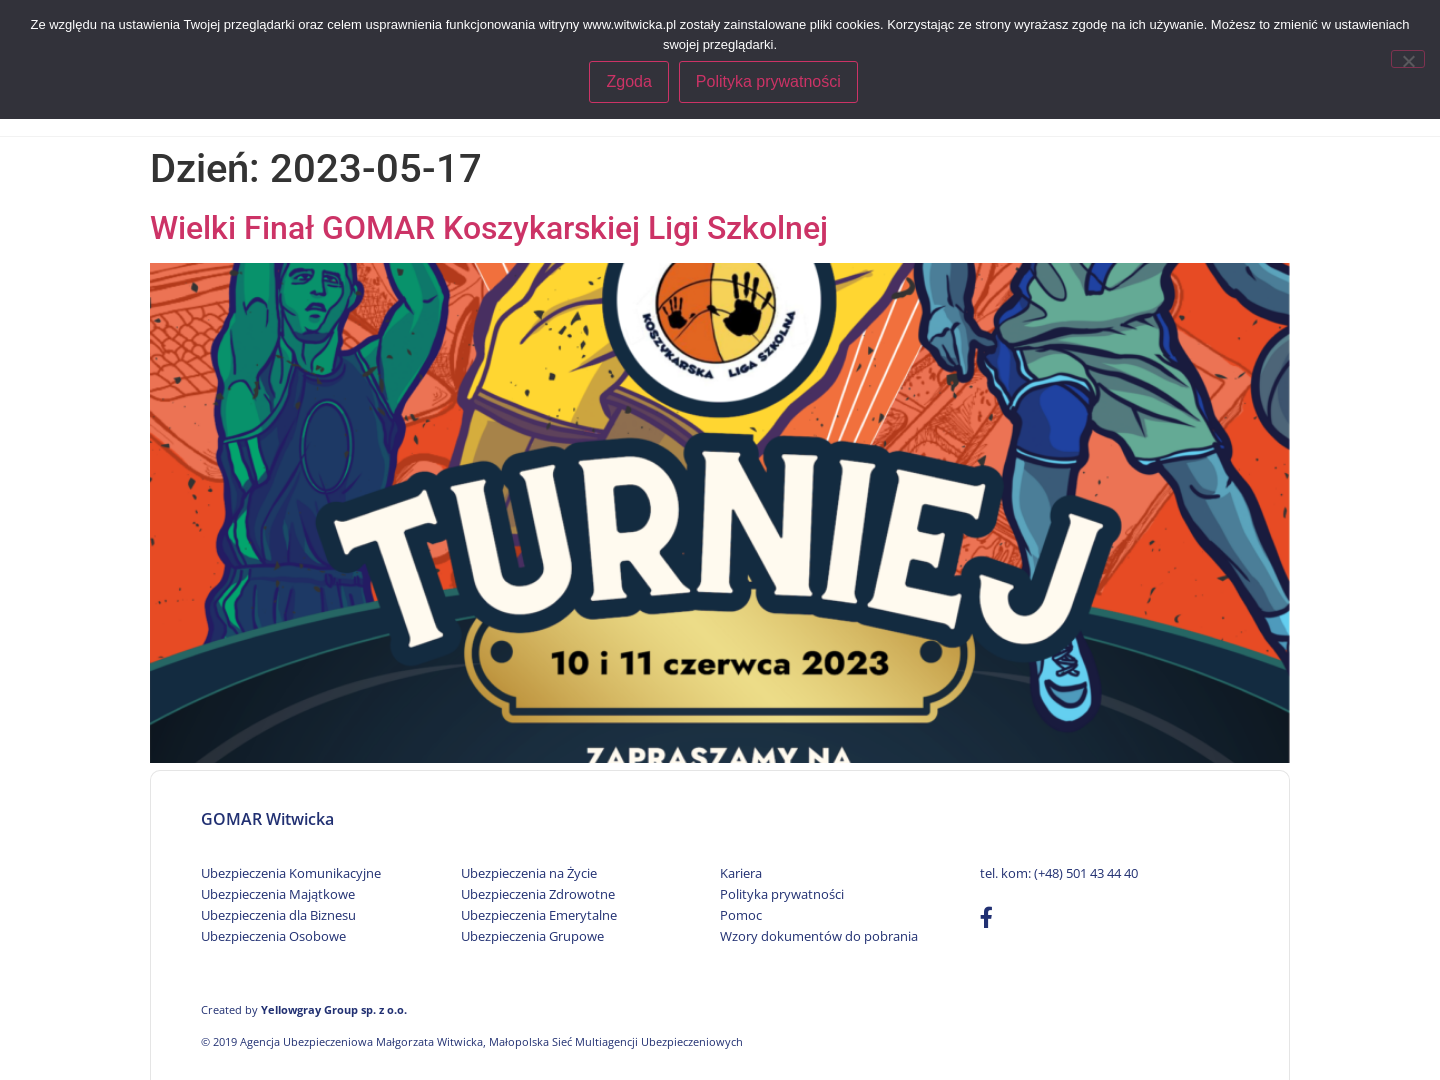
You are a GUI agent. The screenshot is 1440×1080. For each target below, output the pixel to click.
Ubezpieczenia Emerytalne (539, 915)
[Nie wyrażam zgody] (1408, 58)
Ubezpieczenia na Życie (529, 873)
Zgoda (630, 81)
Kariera (741, 873)
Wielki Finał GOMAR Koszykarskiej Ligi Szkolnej (489, 228)
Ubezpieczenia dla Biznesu (278, 915)
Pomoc (741, 915)
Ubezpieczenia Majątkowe (278, 894)
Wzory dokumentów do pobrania (819, 936)
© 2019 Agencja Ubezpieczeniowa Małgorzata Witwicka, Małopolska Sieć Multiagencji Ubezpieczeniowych (472, 1041)
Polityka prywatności (782, 894)
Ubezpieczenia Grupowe (532, 936)
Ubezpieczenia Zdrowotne (538, 894)
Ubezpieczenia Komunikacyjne (291, 873)
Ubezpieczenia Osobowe (273, 936)
